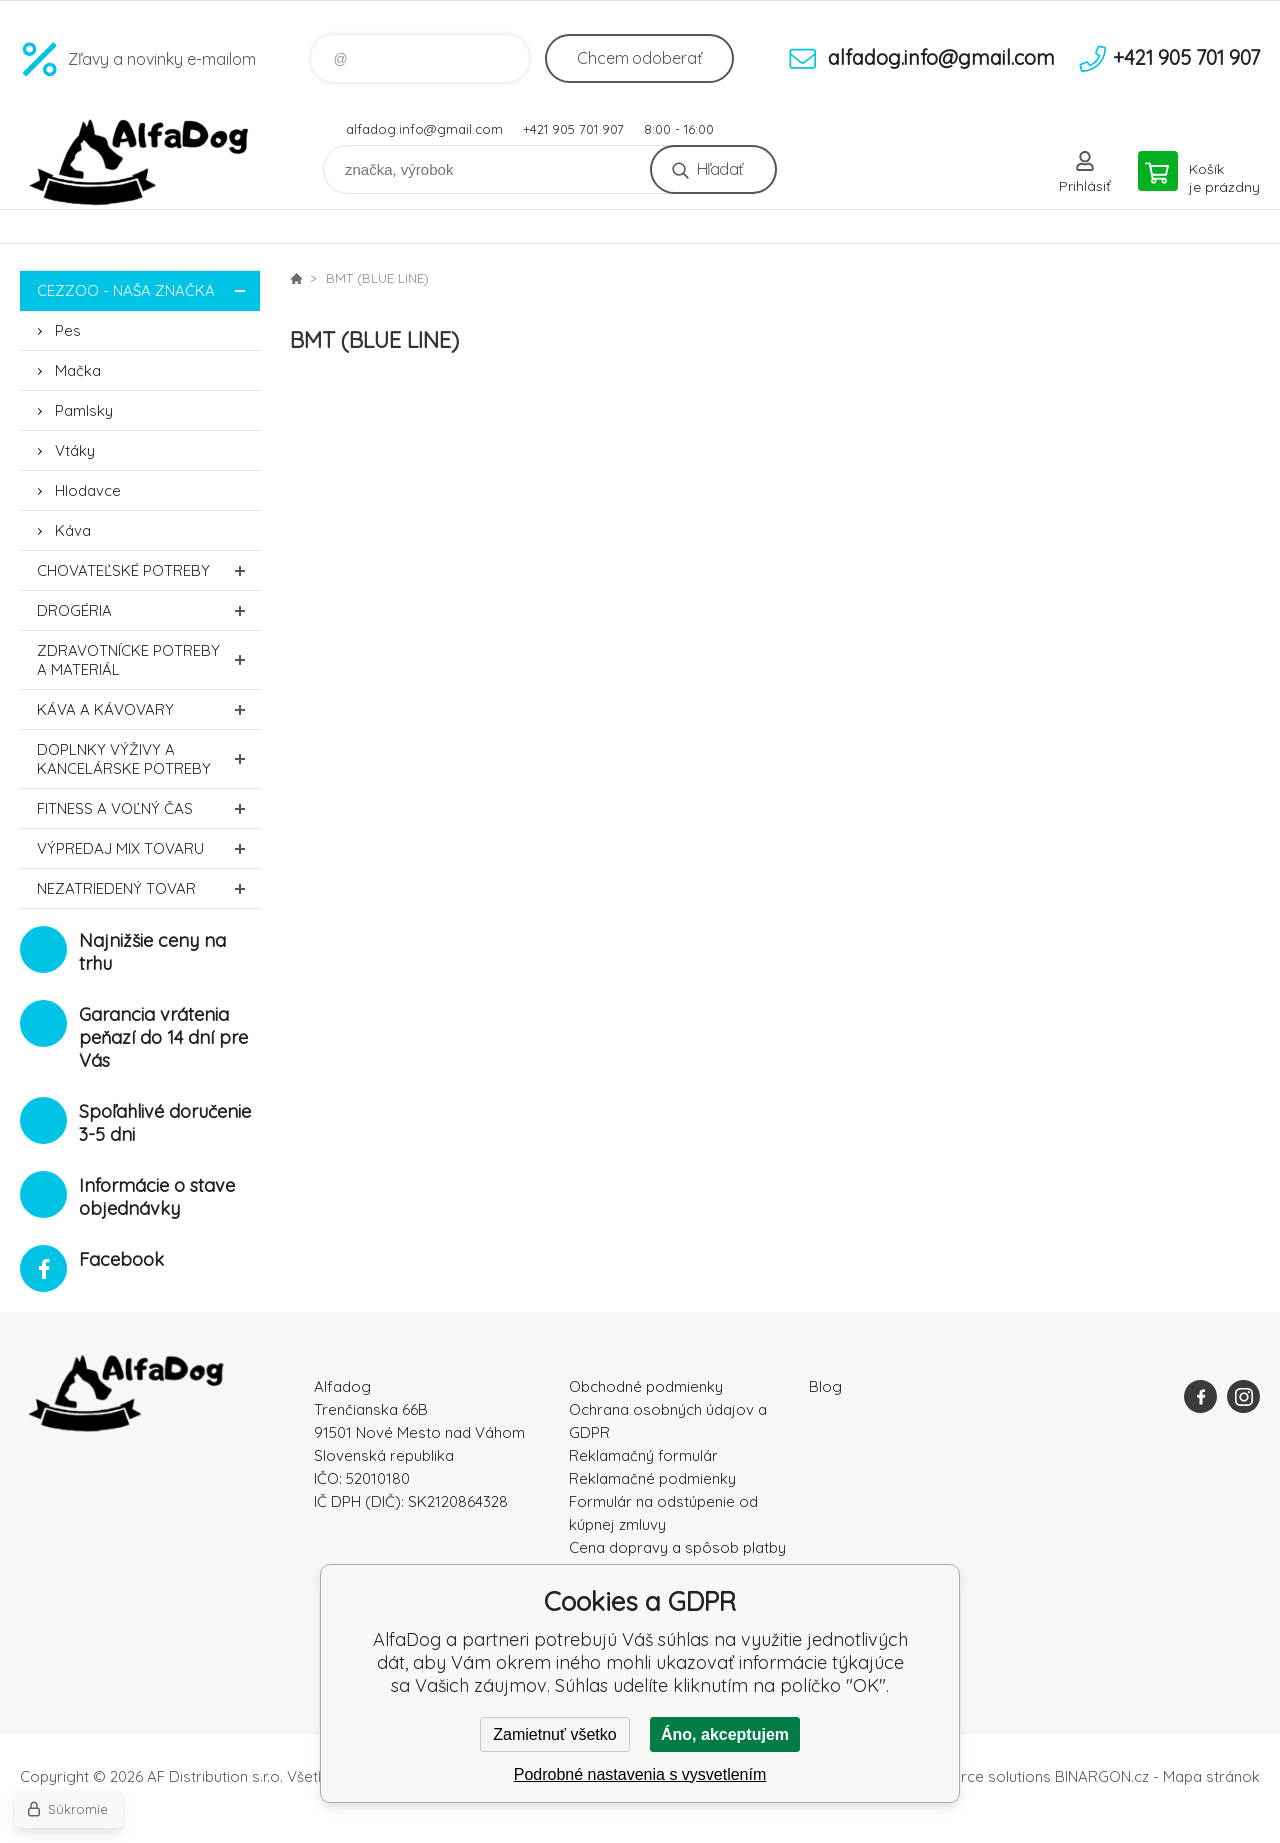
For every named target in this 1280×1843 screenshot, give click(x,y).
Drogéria (148, 610)
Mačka (78, 370)
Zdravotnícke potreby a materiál (148, 660)
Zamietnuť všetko (554, 1734)
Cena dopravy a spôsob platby (677, 1547)
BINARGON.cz (1102, 1776)
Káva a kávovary (148, 709)
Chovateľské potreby (148, 570)
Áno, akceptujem (725, 1734)
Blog (825, 1386)
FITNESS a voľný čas (148, 808)
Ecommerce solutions (975, 1776)
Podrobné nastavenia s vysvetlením (640, 1774)
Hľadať (719, 169)
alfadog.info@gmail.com (424, 129)
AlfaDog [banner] (140, 162)
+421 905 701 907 (573, 129)
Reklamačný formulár (643, 1455)
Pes (68, 330)
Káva (73, 530)
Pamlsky (84, 410)
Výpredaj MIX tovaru (148, 848)
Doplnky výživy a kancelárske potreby (148, 759)
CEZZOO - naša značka (148, 290)
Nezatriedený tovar (148, 888)
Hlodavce (88, 490)
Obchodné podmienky (646, 1386)
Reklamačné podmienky (652, 1478)
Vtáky (75, 450)
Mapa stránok (1211, 1776)
